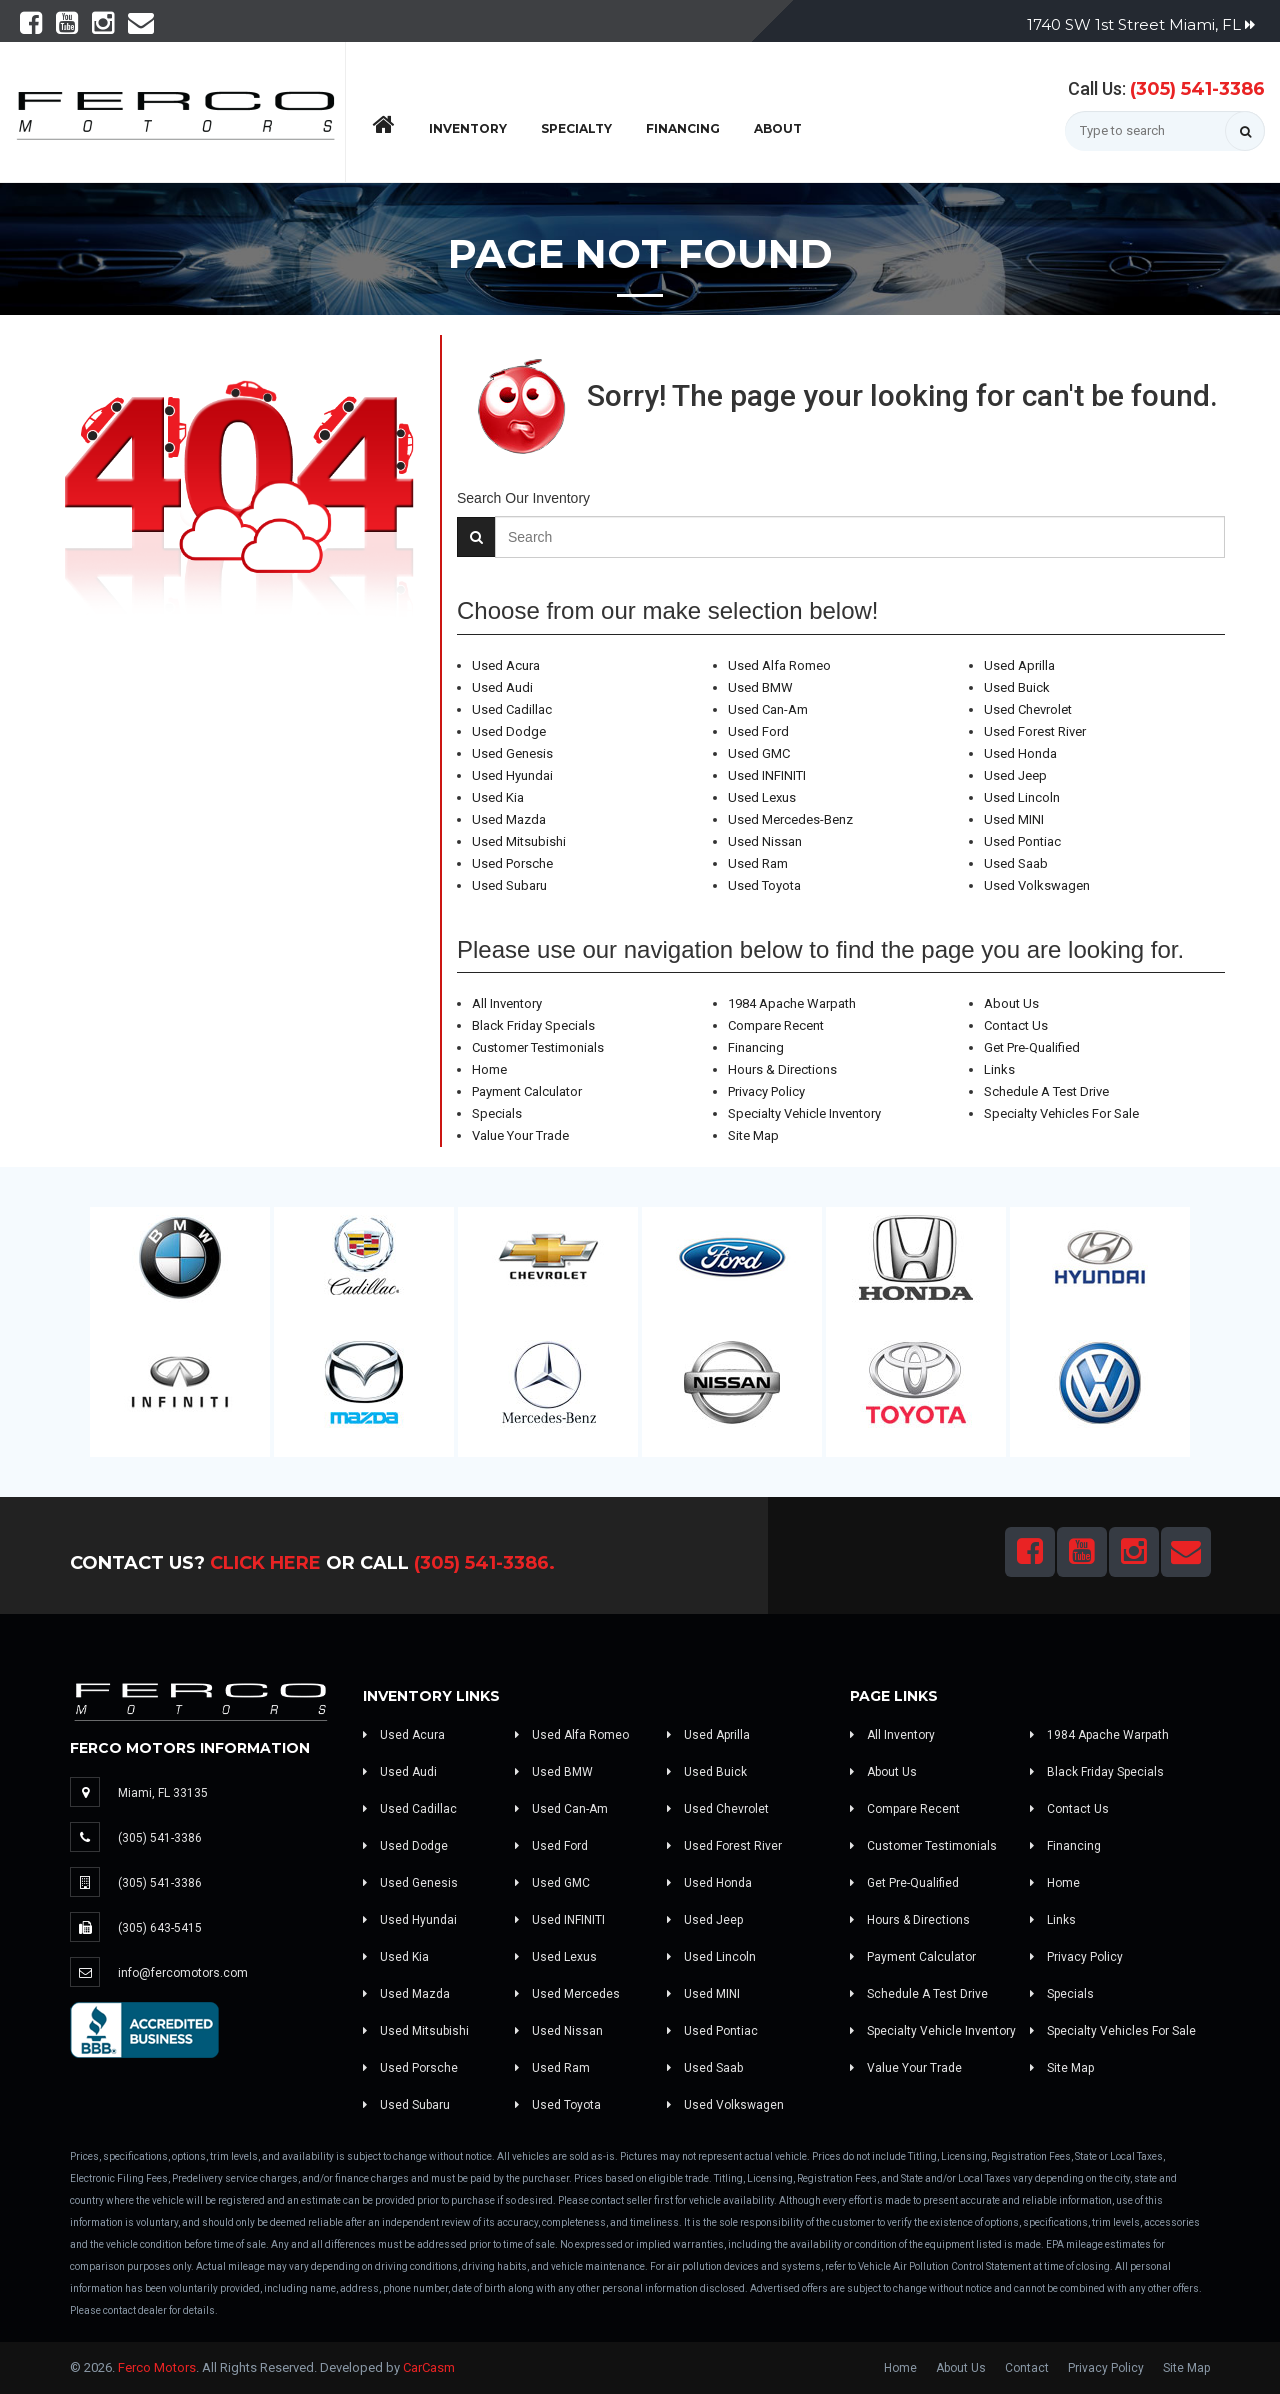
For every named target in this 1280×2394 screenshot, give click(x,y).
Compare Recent (776, 1025)
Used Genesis (512, 753)
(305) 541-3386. (484, 1563)
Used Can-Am (768, 709)
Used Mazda (509, 819)
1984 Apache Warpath (792, 1003)
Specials (497, 1113)
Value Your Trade (520, 1135)
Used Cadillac (512, 709)
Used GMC (759, 753)
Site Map (753, 1135)
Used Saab (1016, 863)
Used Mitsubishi (519, 841)
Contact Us (1016, 1025)
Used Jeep (1015, 775)
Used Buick (1017, 687)
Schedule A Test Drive (1046, 1091)
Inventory (468, 128)
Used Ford (758, 731)
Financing (683, 128)
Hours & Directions (782, 1069)
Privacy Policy (766, 1091)
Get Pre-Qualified (1032, 1047)
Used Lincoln (1022, 797)
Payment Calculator (527, 1091)
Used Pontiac (1022, 841)
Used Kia (498, 797)
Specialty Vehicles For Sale (1061, 1113)
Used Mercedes (567, 1994)
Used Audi (502, 687)
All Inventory (507, 1003)
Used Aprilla (1019, 665)
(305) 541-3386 (1197, 89)
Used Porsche (512, 863)
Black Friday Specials (533, 1025)
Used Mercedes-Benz (790, 819)
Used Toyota (764, 885)
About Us (1011, 1003)
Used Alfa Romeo (779, 665)
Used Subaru (509, 885)
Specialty (576, 128)
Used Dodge (509, 731)
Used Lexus (762, 797)
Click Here (265, 1563)
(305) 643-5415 (160, 1928)
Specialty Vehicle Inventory (804, 1113)
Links (999, 1069)
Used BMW (760, 687)
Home (489, 1069)
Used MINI (1014, 819)
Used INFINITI (767, 775)
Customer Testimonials (538, 1047)
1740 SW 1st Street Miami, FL (1141, 24)
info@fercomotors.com (183, 1973)
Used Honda (1020, 753)
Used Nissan (765, 841)
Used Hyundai (512, 775)
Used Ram (758, 863)
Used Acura (506, 665)
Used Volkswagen (1037, 885)
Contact (1027, 2368)
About (778, 128)
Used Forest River (1035, 731)
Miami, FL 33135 (163, 1793)
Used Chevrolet (1028, 709)
